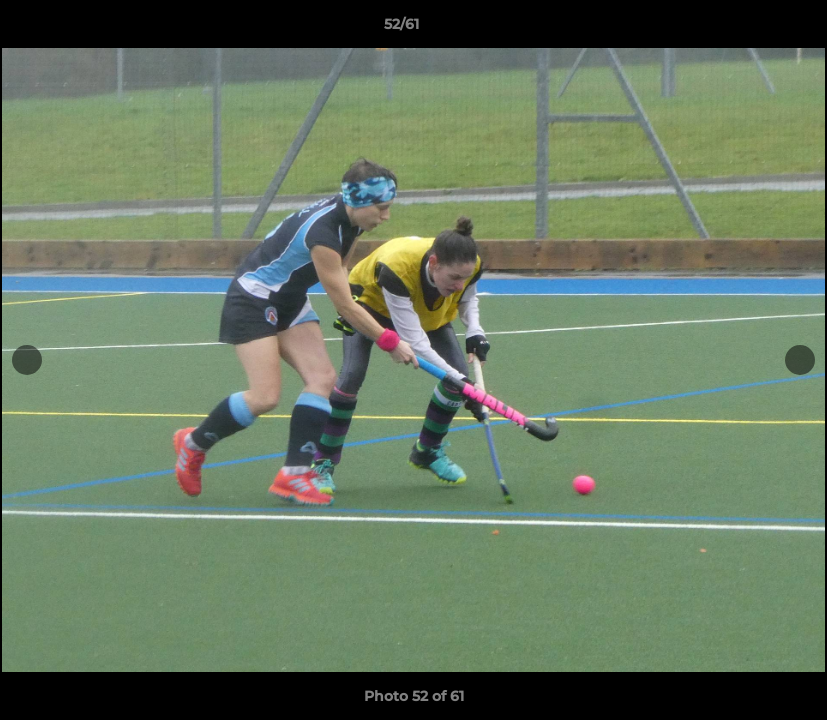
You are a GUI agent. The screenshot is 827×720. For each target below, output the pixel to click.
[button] (743, 29)
